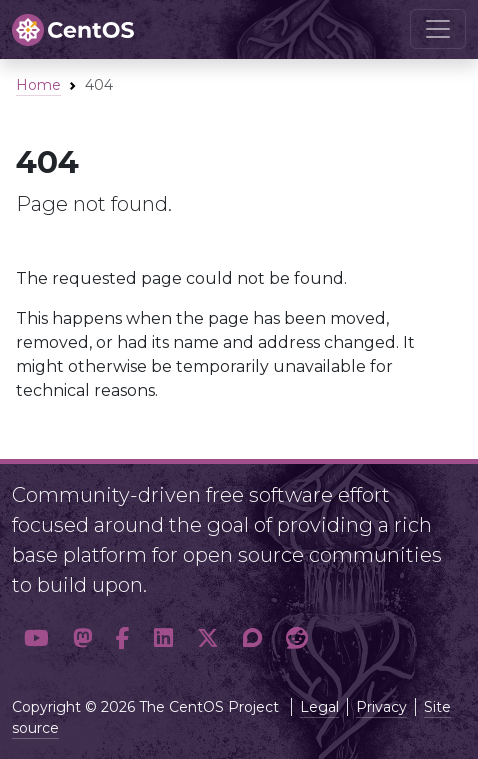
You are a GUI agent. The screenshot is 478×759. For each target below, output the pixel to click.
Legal (319, 707)
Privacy (381, 707)
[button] (36, 638)
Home (38, 85)
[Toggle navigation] (438, 29)
